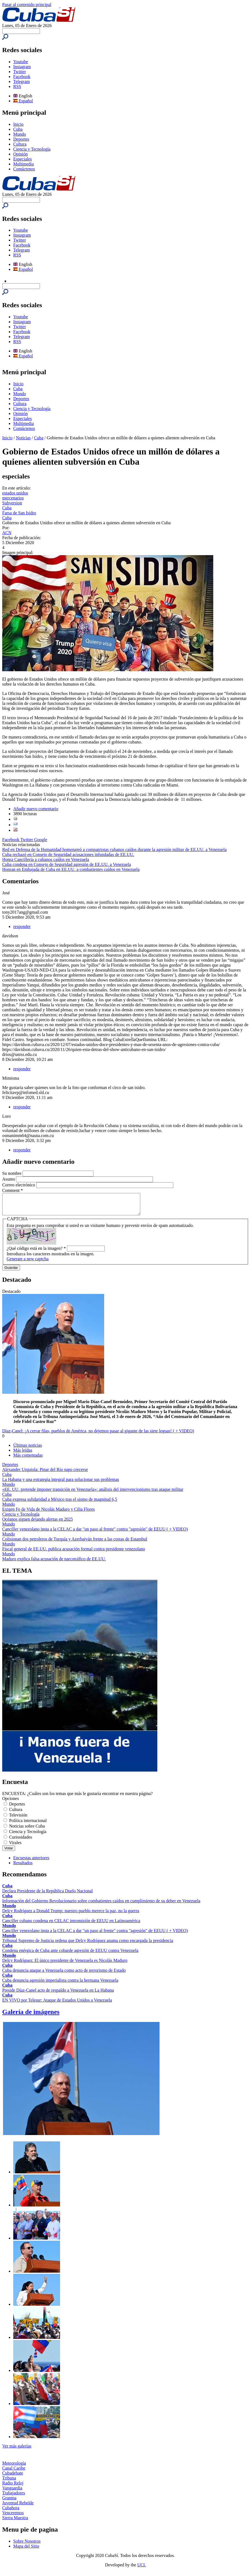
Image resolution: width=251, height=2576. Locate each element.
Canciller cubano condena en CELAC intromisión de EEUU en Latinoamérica (71, 1924)
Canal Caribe (13, 2472)
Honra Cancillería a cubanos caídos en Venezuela (45, 859)
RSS (17, 86)
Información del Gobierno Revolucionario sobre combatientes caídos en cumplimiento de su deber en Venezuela (101, 1905)
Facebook (21, 76)
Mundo (19, 134)
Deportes (21, 139)
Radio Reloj (12, 2487)
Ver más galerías (16, 2450)
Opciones (10, 1802)
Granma (9, 2502)
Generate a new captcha (27, 1263)
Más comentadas (28, 1459)
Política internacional (28, 1824)
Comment (12, 1190)
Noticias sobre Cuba (27, 1830)
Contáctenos (24, 169)
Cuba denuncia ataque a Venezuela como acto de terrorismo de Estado (64, 1974)
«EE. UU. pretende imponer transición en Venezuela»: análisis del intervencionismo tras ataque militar (92, 1493)
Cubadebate (12, 2477)
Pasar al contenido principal (26, 4)
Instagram (22, 66)
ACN (7, 532)
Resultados (23, 1867)
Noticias (23, 437)
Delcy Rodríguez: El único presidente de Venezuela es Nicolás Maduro (64, 1964)
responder (22, 926)
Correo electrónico (19, 1185)
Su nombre (12, 1173)
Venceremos (13, 2517)
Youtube (20, 61)
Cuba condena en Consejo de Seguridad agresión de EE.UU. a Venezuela (66, 864)
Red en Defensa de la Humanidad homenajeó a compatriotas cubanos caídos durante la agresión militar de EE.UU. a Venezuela (114, 849)
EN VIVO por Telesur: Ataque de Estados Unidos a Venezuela (57, 2004)
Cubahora (10, 2512)
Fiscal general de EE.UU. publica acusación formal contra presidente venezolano (73, 1553)
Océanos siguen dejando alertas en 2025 (37, 1523)
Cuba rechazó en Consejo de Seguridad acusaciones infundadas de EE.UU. (68, 854)
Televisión (18, 1819)
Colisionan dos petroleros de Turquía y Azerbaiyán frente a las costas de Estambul (74, 1543)
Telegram (21, 81)
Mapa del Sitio (26, 2550)
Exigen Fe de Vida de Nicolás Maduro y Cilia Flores (48, 1513)
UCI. (141, 2569)
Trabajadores (13, 2497)
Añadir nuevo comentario (35, 808)
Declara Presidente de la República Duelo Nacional (47, 1895)
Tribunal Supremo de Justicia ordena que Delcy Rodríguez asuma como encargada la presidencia (87, 1944)
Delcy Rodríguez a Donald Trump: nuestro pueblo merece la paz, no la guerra (70, 1914)
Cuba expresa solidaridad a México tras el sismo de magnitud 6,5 (59, 1503)
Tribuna (9, 2482)
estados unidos (15, 493)
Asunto (9, 1179)
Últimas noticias (27, 1449)
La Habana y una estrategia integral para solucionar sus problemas (60, 1483)
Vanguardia (12, 2492)
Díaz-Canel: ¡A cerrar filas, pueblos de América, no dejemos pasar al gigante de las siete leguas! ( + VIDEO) (98, 1435)
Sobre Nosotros (27, 2545)
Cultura (19, 144)
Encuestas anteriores (31, 1862)
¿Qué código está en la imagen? (36, 1252)
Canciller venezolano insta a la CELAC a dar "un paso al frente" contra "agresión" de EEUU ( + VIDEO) (95, 1533)
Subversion (12, 503)
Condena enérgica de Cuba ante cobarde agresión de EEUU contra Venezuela (70, 1954)
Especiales (22, 159)
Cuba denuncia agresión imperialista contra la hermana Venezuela (60, 1984)
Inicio (18, 124)
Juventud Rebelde (18, 2507)
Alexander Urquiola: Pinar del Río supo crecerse (45, 1473)
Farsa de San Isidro (19, 512)
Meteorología (14, 2467)
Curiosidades (20, 1841)
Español (23, 100)
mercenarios (13, 498)
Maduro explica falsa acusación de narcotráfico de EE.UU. (54, 1563)
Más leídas (22, 1454)
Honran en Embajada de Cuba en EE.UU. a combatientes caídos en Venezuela (71, 869)
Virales (15, 1846)
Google (40, 839)
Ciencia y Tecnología (31, 149)
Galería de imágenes (31, 2015)
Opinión (20, 154)
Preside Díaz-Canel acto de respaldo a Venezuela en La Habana (58, 1994)
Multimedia (23, 164)
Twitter (19, 71)
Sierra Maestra (15, 2521)
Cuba (18, 129)
